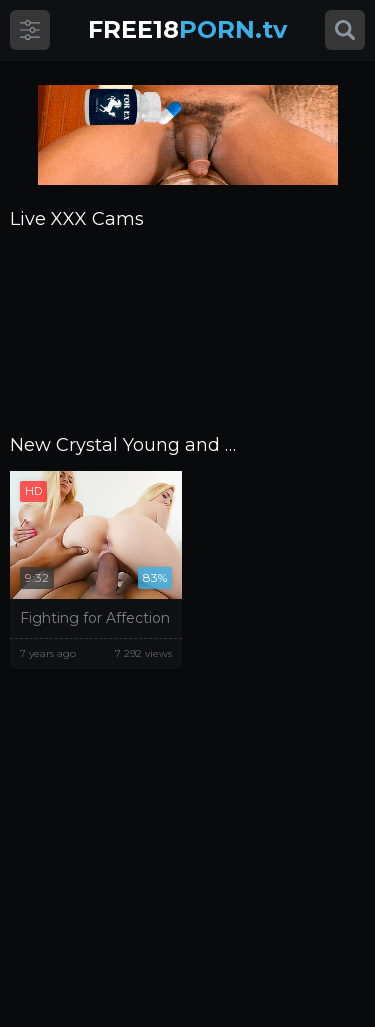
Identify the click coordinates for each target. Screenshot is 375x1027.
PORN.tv (187, 29)
